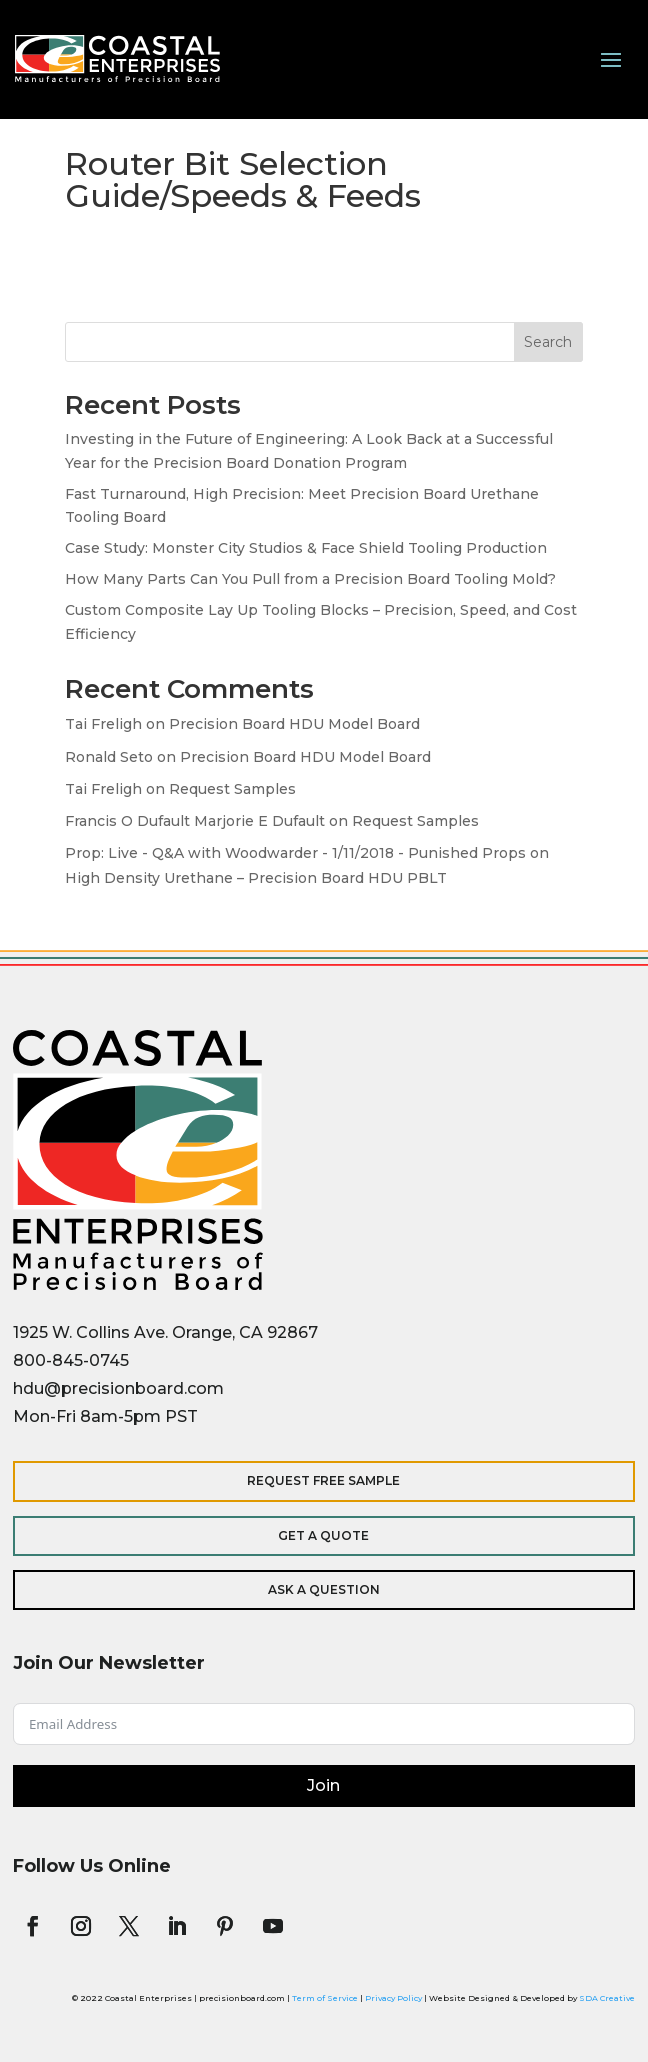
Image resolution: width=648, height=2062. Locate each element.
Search (548, 342)
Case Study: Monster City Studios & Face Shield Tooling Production (306, 548)
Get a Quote (323, 1535)
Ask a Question (324, 1589)
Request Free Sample (323, 1480)
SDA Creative (607, 1998)
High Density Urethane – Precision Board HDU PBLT (256, 878)
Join (323, 1785)
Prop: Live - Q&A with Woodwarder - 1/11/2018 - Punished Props (295, 853)
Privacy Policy (393, 1998)
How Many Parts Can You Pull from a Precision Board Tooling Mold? (310, 579)
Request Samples (232, 789)
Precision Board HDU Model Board (294, 724)
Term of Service (325, 1998)
